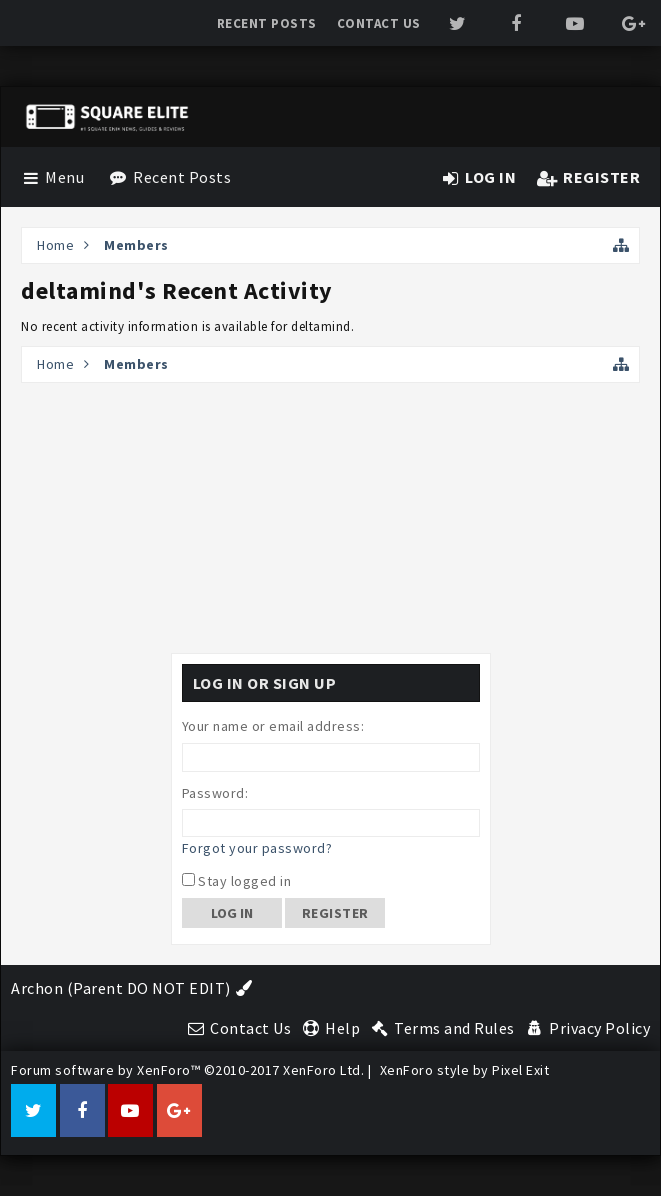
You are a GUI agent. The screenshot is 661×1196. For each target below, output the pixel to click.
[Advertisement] (331, 518)
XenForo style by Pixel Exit (465, 1070)
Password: (215, 793)
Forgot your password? (257, 848)
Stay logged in (237, 881)
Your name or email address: (273, 726)
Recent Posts (267, 23)
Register (335, 913)
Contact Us (379, 23)
